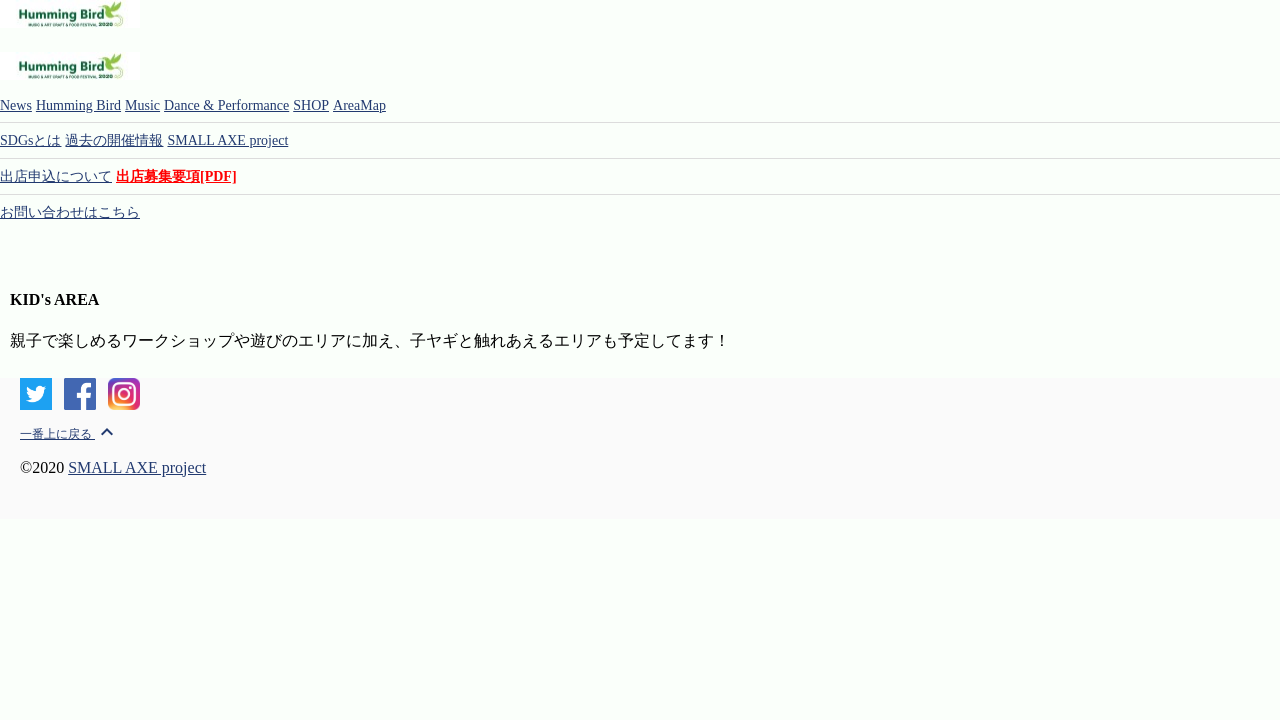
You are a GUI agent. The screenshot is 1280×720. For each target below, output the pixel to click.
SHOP (311, 105)
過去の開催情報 (114, 140)
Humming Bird (78, 105)
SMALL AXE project (227, 140)
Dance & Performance (226, 105)
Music (142, 105)
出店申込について (56, 176)
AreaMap (359, 105)
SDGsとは (30, 140)
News (16, 105)
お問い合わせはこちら (70, 212)
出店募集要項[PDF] (176, 176)
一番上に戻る (69, 434)
